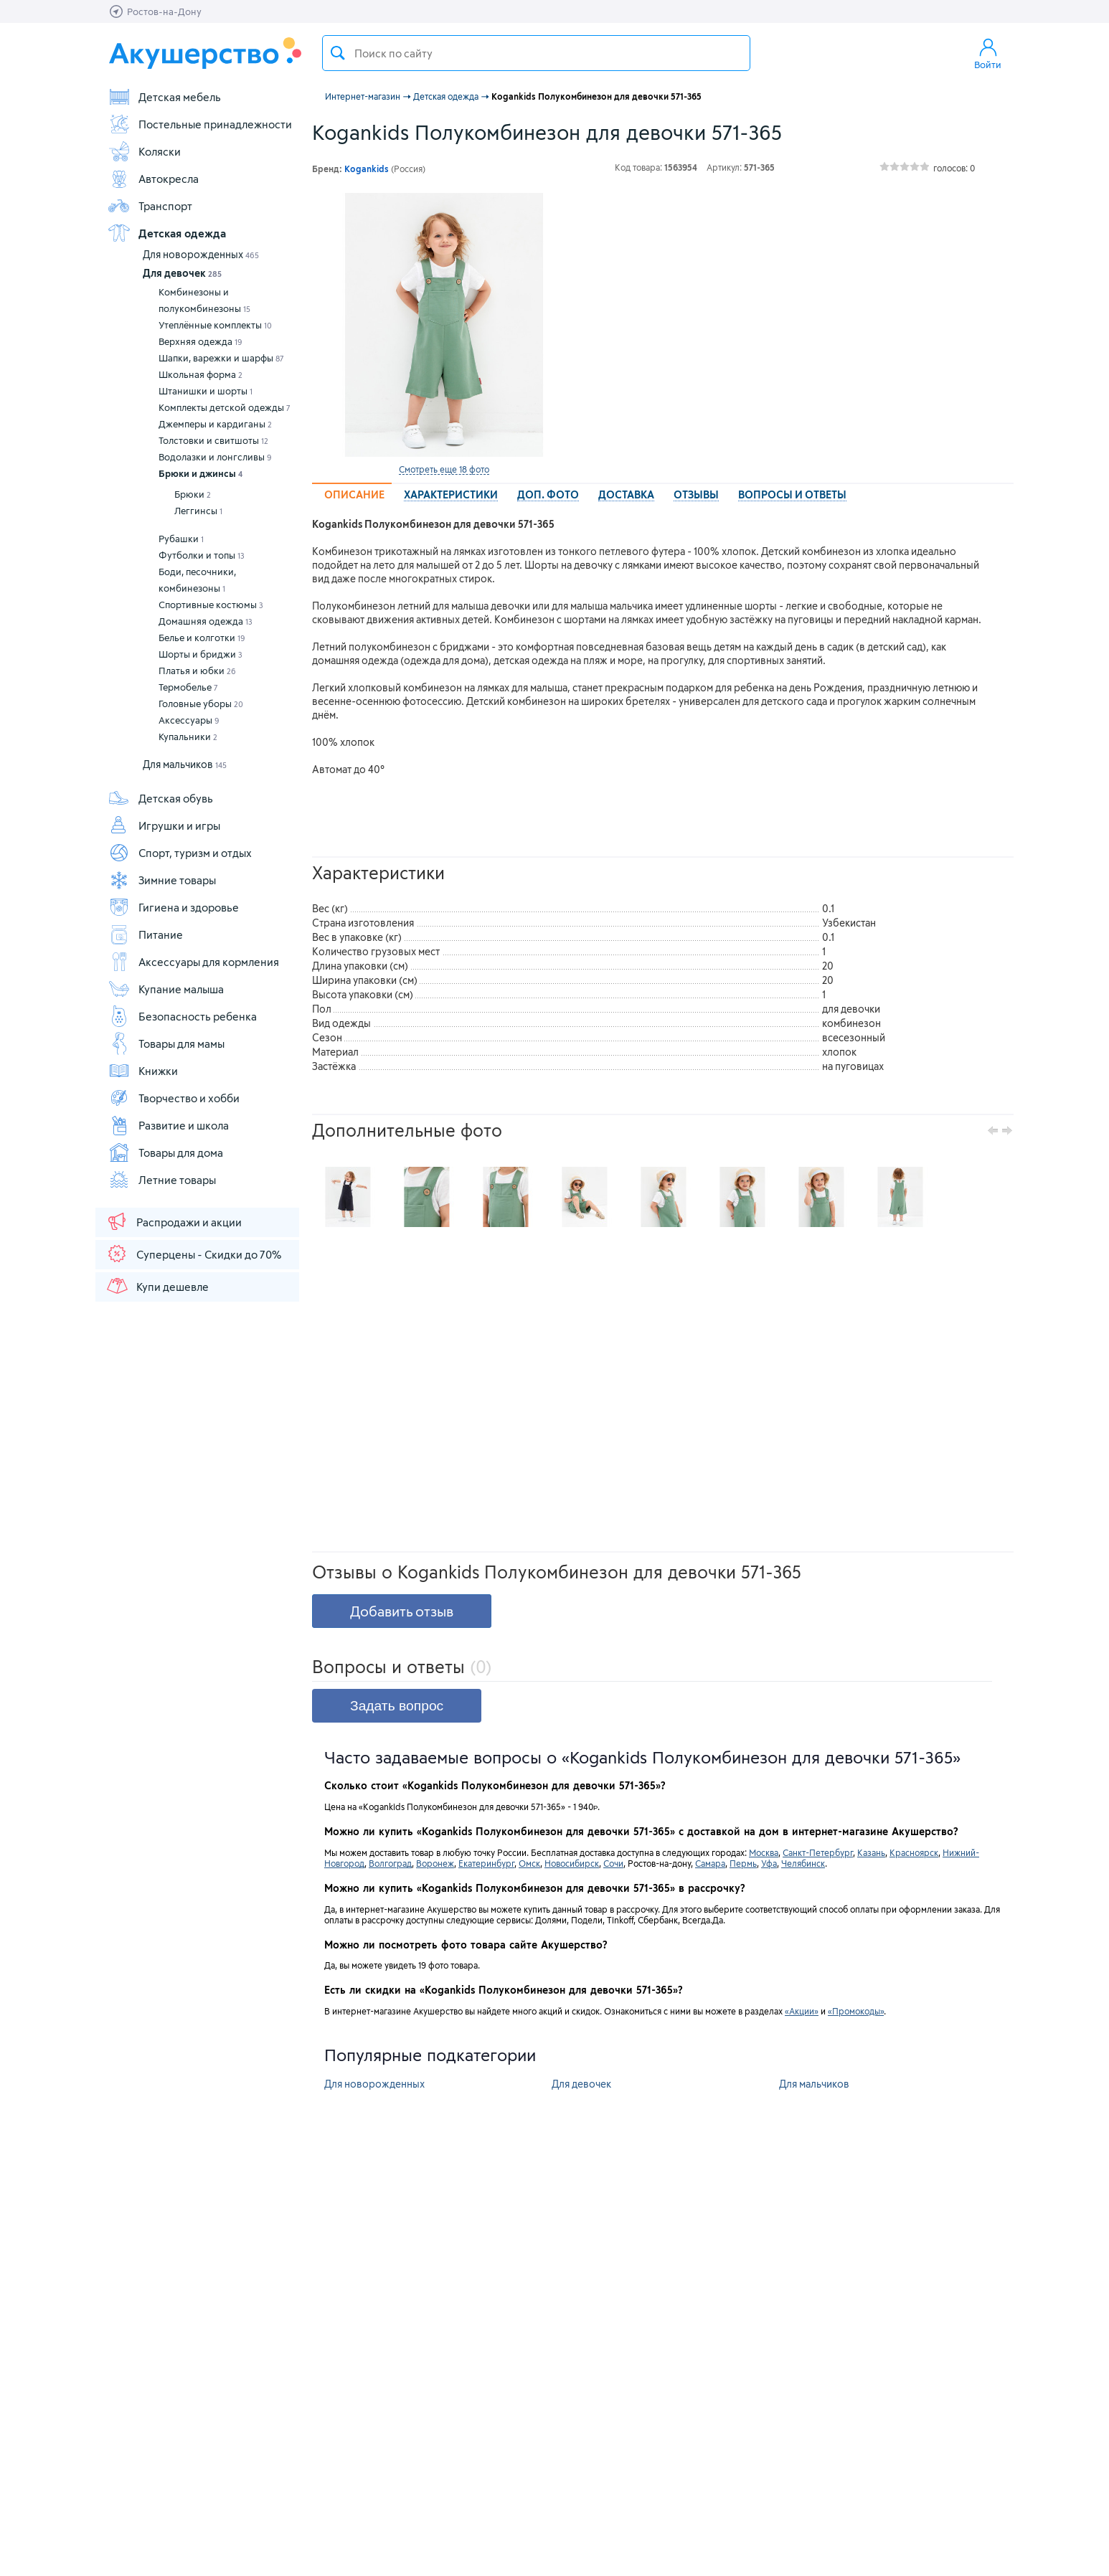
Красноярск (913, 1852)
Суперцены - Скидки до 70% (193, 1253)
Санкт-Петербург (818, 1852)
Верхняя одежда (200, 341)
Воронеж (435, 1863)
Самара (710, 1863)
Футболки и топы (202, 555)
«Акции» (801, 2011)
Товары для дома (165, 1152)
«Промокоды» (856, 2011)
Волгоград (390, 1863)
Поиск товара (337, 53)
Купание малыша (166, 988)
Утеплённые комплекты (215, 325)
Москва (763, 1852)
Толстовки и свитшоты (213, 440)
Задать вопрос (396, 1705)
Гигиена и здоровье (173, 907)
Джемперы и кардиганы (215, 424)
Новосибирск (571, 1863)
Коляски (144, 151)
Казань (871, 1852)
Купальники (188, 736)
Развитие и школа (168, 1125)
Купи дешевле (157, 1285)
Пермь (743, 1863)
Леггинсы (198, 510)
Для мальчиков (185, 764)
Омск (529, 1863)
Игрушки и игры (164, 825)
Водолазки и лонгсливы (215, 457)
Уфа (769, 1863)
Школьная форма (200, 374)
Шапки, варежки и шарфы (221, 358)
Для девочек (182, 273)
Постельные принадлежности (200, 124)
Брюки (192, 494)
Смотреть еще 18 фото (444, 469)
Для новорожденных (201, 254)
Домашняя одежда (206, 621)
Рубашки (181, 538)
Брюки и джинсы (200, 473)
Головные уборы (201, 703)
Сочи (613, 1863)
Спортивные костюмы (211, 604)
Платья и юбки (197, 670)
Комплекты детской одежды (225, 407)
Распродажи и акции (173, 1221)
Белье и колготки (202, 637)
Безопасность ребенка (182, 1016)
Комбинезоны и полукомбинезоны (204, 300)
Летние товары (162, 1179)
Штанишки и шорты (206, 391)
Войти (987, 53)
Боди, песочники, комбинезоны (197, 580)
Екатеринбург (486, 1863)
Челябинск (803, 1863)
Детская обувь (160, 798)
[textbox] (536, 53)
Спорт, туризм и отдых (180, 852)
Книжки (143, 1070)
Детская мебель (164, 96)
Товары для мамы (166, 1043)
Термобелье (188, 687)
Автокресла (153, 178)
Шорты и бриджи (200, 654)
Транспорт (150, 205)
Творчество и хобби (174, 1097)
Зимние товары (162, 879)
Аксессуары (189, 720)
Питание (145, 934)
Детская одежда (167, 233)
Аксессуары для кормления (193, 961)
